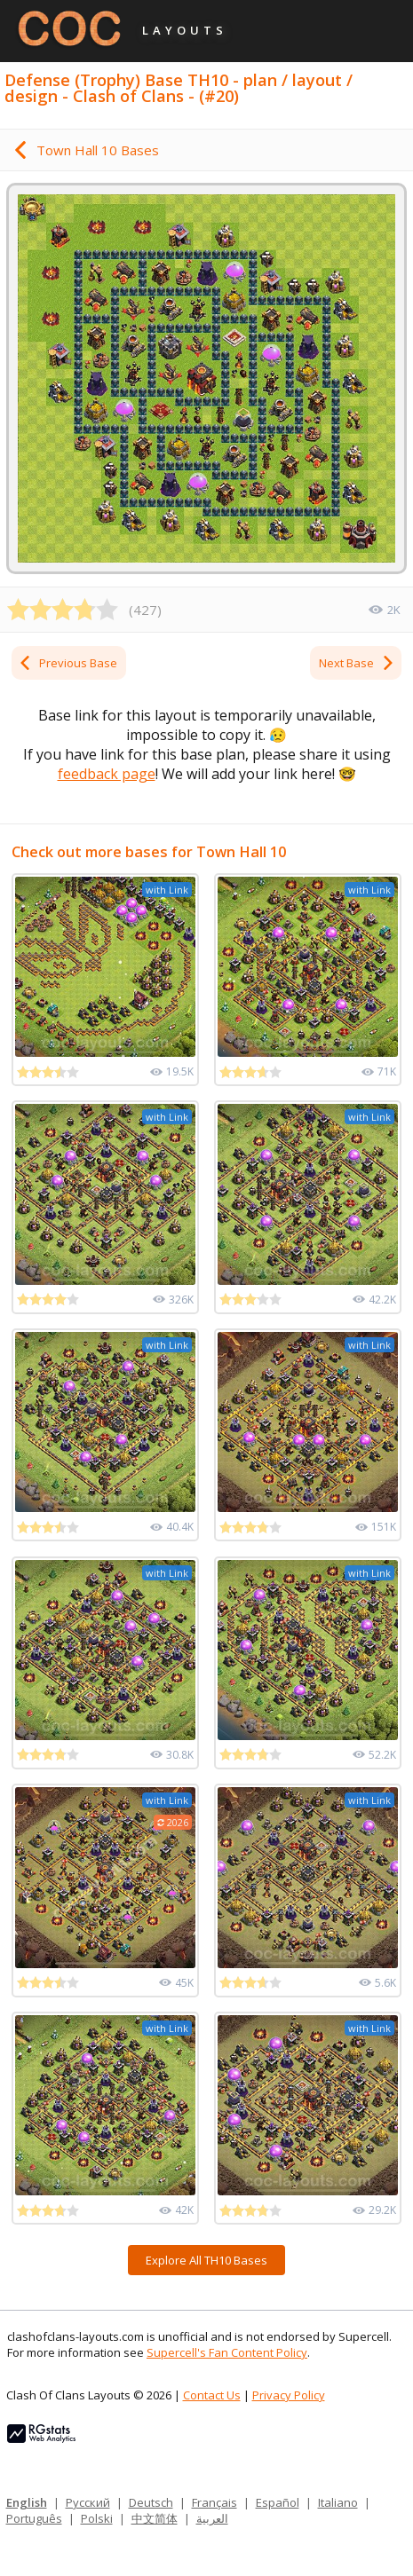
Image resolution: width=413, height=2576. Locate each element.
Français (214, 2502)
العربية (212, 2518)
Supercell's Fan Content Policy (227, 2352)
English (26, 2502)
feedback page (106, 774)
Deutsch (151, 2502)
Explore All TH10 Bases (206, 2260)
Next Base (357, 663)
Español (277, 2502)
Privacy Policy (288, 2395)
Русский (88, 2502)
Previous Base (67, 663)
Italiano (338, 2502)
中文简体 (154, 2518)
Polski (97, 2518)
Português (34, 2518)
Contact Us (212, 2395)
